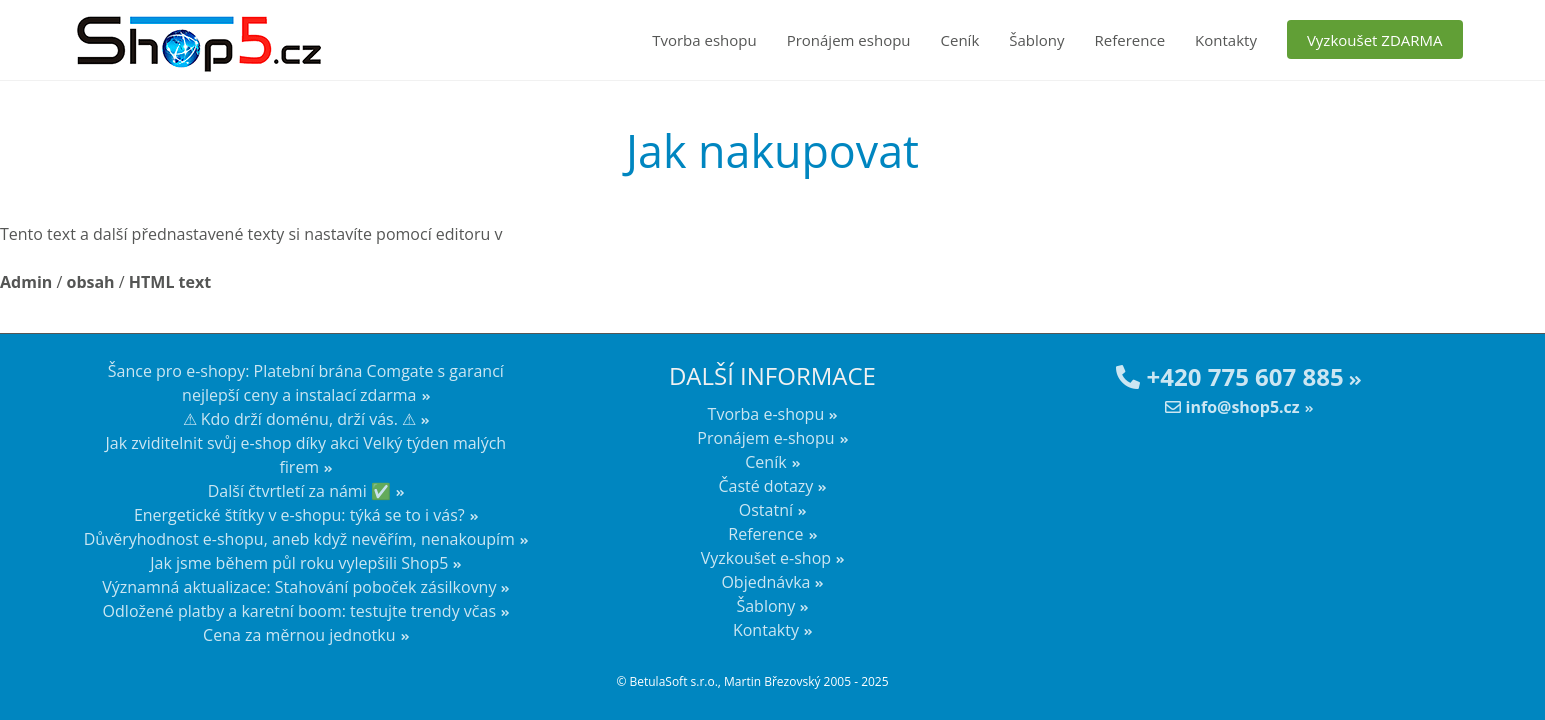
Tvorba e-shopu (766, 414)
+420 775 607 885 (1229, 376)
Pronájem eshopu (849, 40)
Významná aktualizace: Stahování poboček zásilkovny (299, 587)
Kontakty (1226, 40)
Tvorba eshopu (704, 40)
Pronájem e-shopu (765, 438)
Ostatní (766, 510)
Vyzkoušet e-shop (766, 558)
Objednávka (765, 582)
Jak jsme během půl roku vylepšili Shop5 (299, 563)
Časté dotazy (765, 486)
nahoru (1515, 670)
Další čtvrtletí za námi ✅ (299, 491)
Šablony (1036, 40)
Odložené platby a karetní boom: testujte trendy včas (299, 611)
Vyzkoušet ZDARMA (1375, 40)
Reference (1130, 40)
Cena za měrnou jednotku (299, 635)
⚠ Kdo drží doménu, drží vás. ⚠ (300, 419)
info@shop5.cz (1232, 407)
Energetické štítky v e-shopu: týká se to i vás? (299, 515)
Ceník (960, 40)
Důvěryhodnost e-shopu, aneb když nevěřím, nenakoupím (299, 539)
